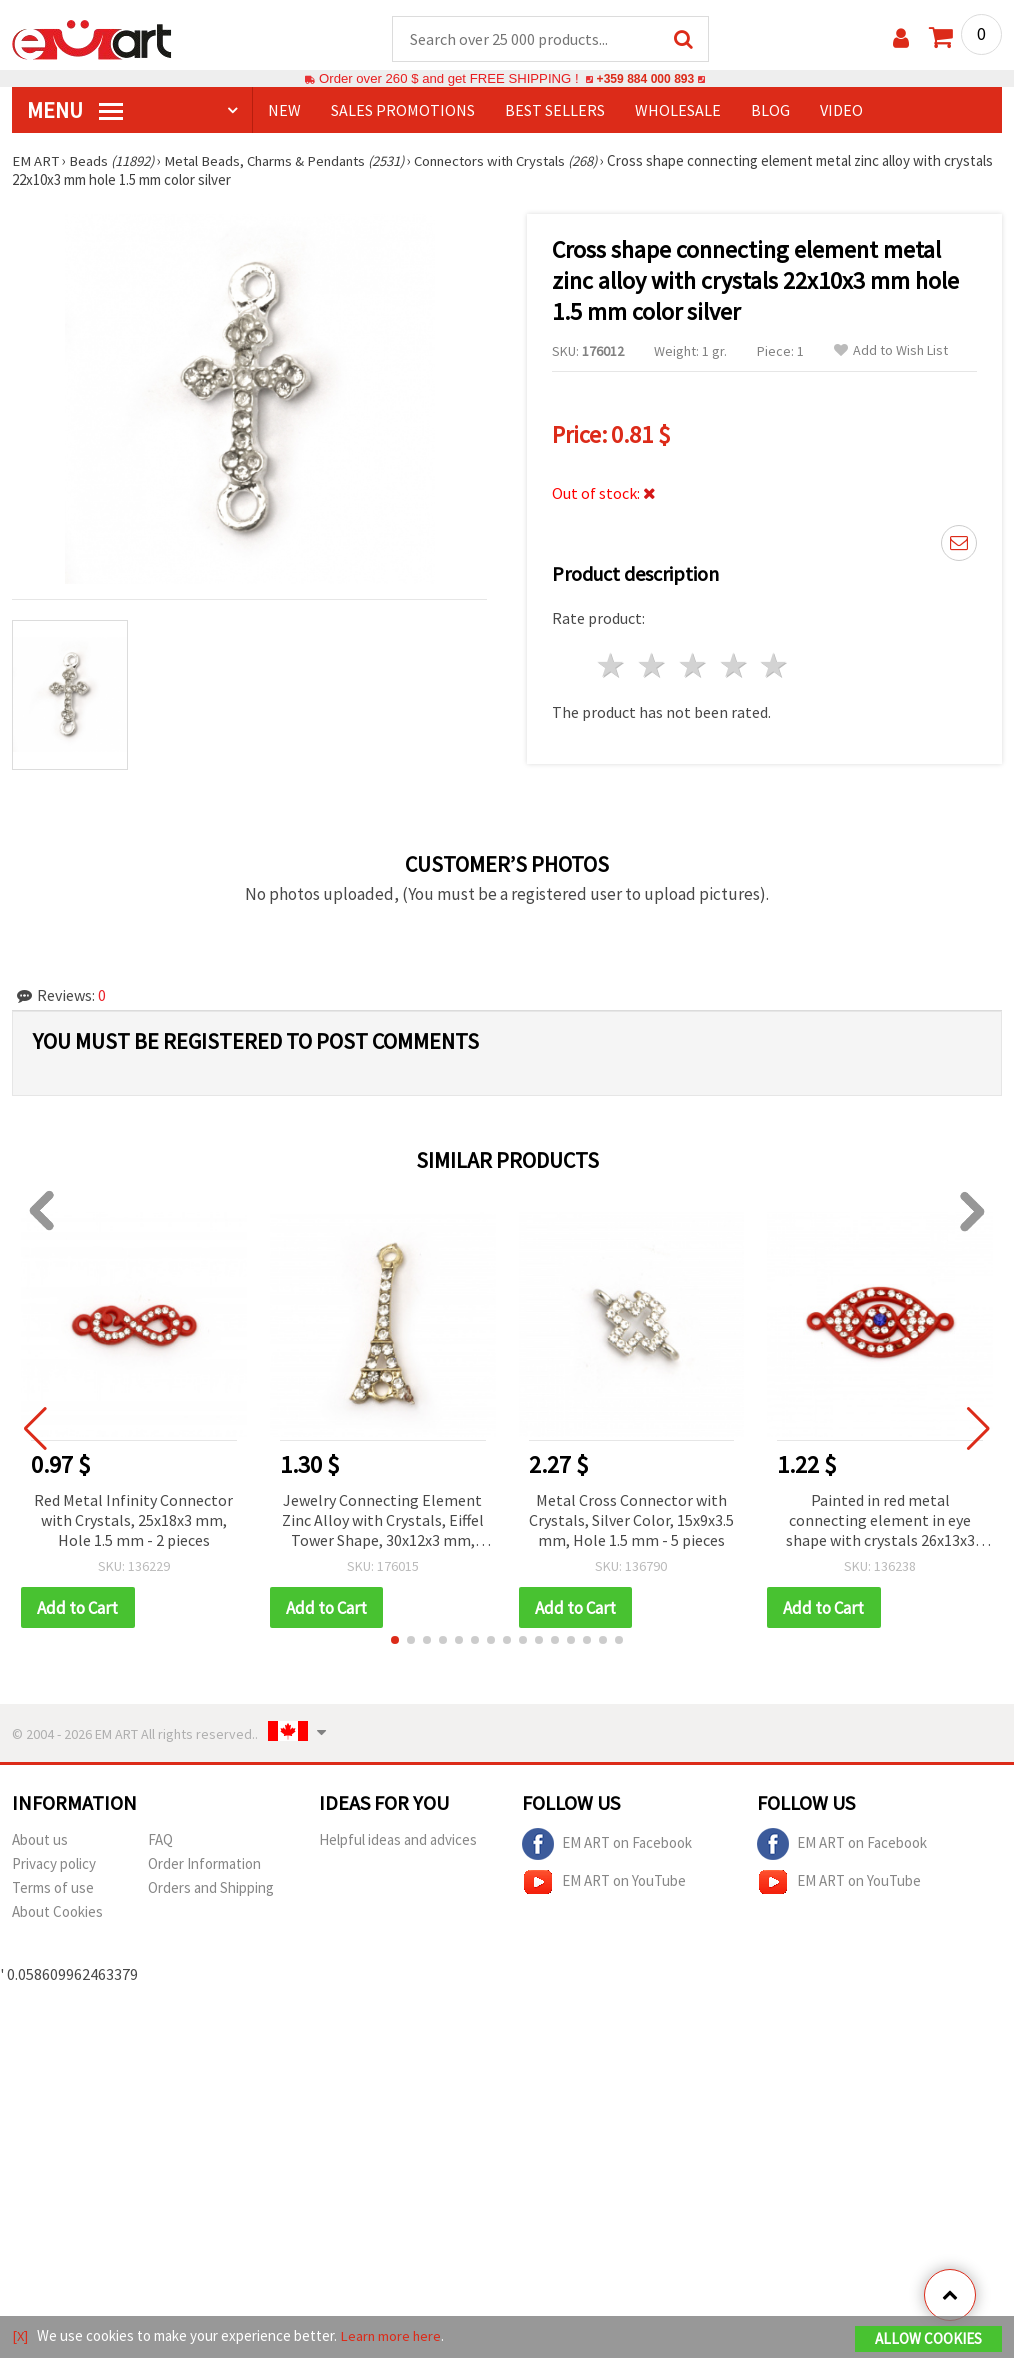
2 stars (653, 666)
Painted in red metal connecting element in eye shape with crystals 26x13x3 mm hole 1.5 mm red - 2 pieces (880, 1522)
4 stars (734, 666)
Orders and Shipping (211, 1889)
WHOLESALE (678, 111)
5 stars (775, 666)
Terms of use (53, 1889)
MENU (75, 111)
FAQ (160, 1841)
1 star (612, 666)
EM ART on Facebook (607, 1846)
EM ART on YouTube (604, 1884)
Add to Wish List (891, 351)
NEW (284, 111)
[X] (20, 2336)
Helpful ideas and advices (398, 1841)
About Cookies (57, 1913)
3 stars (693, 666)
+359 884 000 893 (645, 79)
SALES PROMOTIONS (403, 111)
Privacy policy (54, 1865)
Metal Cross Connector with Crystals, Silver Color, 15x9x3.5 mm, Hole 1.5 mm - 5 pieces (631, 1521)
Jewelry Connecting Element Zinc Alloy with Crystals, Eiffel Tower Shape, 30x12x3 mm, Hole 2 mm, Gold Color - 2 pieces (383, 1522)
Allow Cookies (928, 2339)
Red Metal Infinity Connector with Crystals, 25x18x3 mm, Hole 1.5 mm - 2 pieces (133, 1521)
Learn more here (392, 2336)
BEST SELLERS (555, 111)
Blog (770, 111)
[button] (395, 1642)
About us (40, 1841)
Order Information (204, 1865)
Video (841, 111)
